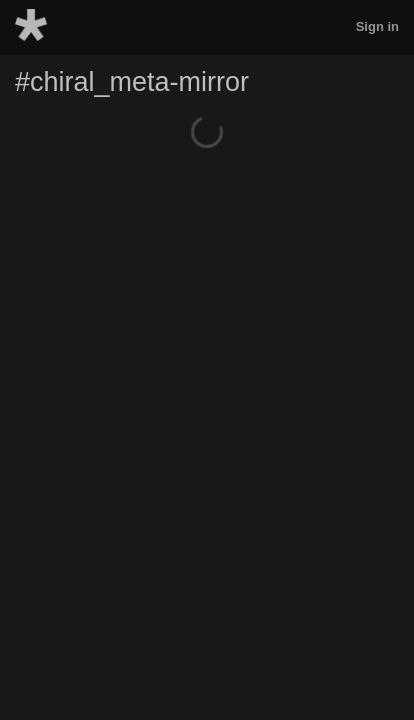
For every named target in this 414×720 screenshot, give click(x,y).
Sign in (377, 26)
